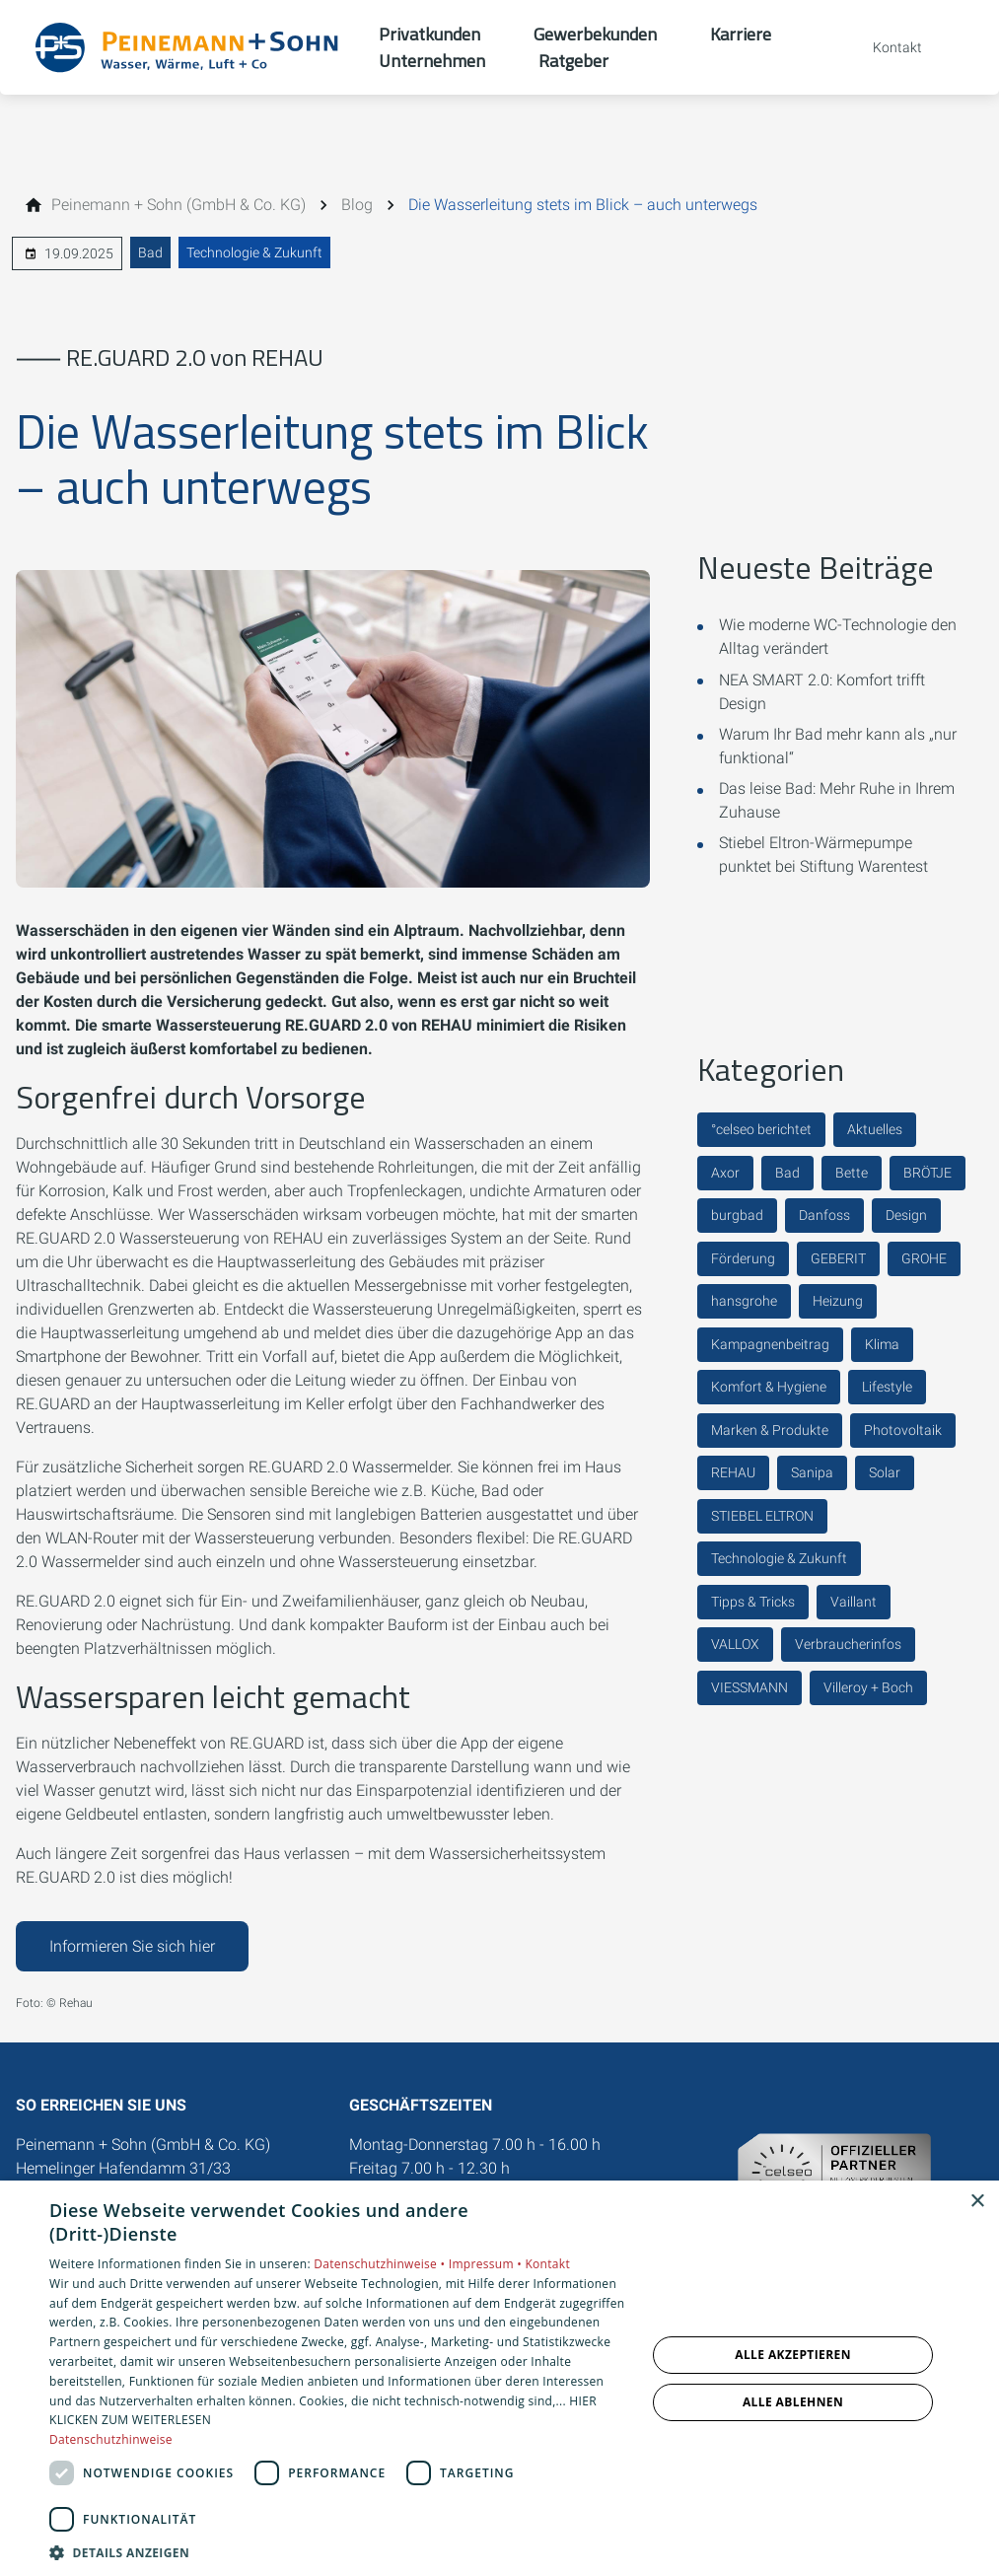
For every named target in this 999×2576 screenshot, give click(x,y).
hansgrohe (744, 1301)
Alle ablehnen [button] (793, 2402)
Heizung (838, 1301)
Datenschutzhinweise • (381, 2263)
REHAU (733, 1472)
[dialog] (499, 2378)
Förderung (743, 1258)
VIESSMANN (749, 1687)
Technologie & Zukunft (254, 252)
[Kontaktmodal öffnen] (883, 47)
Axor (725, 1173)
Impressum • (487, 2263)
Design (906, 1215)
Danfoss (824, 1215)
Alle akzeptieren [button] (793, 2354)
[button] (338, 2551)
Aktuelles (874, 1129)
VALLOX (735, 1644)
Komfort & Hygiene (768, 1387)
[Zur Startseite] (189, 47)
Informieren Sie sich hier (132, 1946)
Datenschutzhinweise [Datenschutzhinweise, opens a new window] (111, 2439)
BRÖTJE (927, 1173)
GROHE (924, 1258)
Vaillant (853, 1602)
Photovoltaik (903, 1430)
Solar (884, 1472)
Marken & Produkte (769, 1430)
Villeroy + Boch (868, 1687)
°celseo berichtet (761, 1129)
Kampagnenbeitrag (770, 1344)
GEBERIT (838, 1258)
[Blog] (357, 205)
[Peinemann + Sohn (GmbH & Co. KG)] (178, 205)
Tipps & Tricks (753, 1602)
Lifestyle (887, 1387)
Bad (150, 252)
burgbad (737, 1215)
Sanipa (812, 1472)
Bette (851, 1173)
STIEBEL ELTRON (762, 1516)
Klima (882, 1344)
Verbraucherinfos (848, 1644)
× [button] (976, 2201)
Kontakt (547, 2263)
